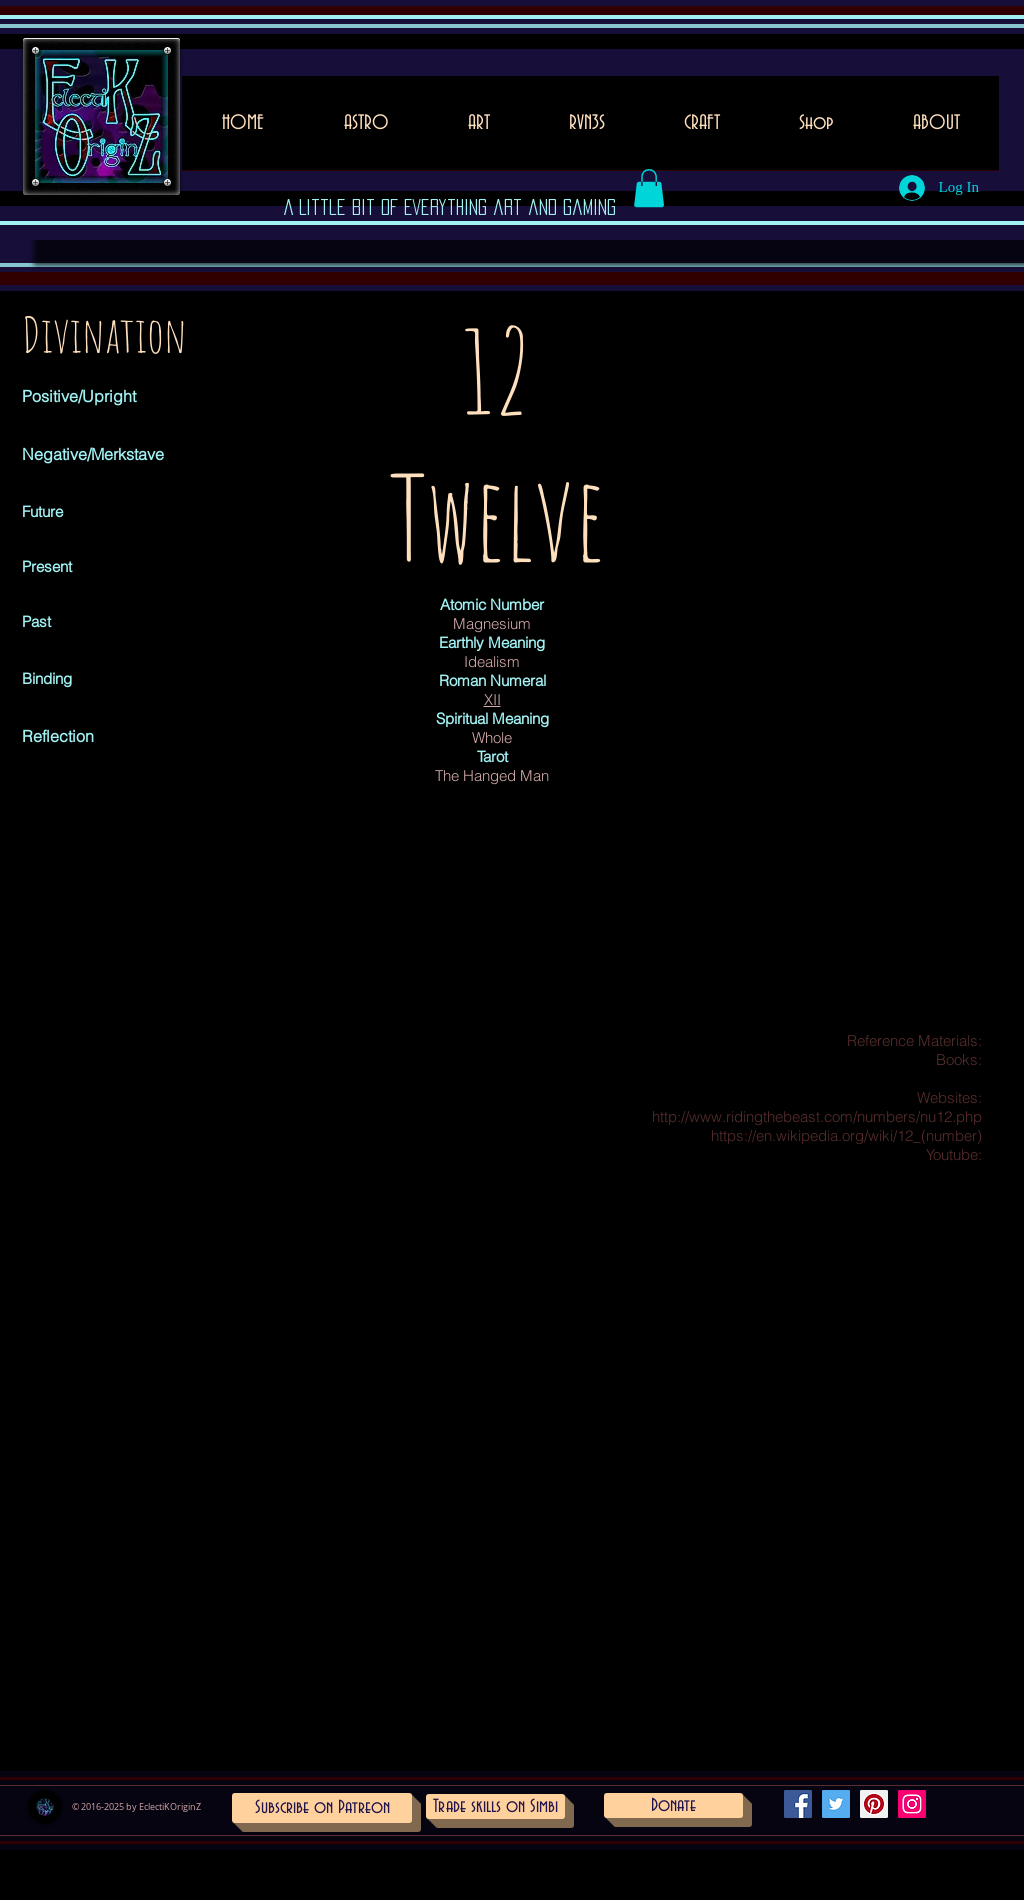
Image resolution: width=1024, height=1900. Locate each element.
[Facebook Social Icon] (798, 1804)
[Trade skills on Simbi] (495, 1806)
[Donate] (673, 1805)
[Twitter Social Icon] (836, 1804)
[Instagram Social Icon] (912, 1804)
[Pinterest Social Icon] (874, 1804)
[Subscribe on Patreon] (322, 1808)
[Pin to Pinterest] (438, 452)
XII (492, 699)
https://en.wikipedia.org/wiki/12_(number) (846, 1135)
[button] (478, 129)
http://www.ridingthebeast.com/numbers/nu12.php (817, 1116)
